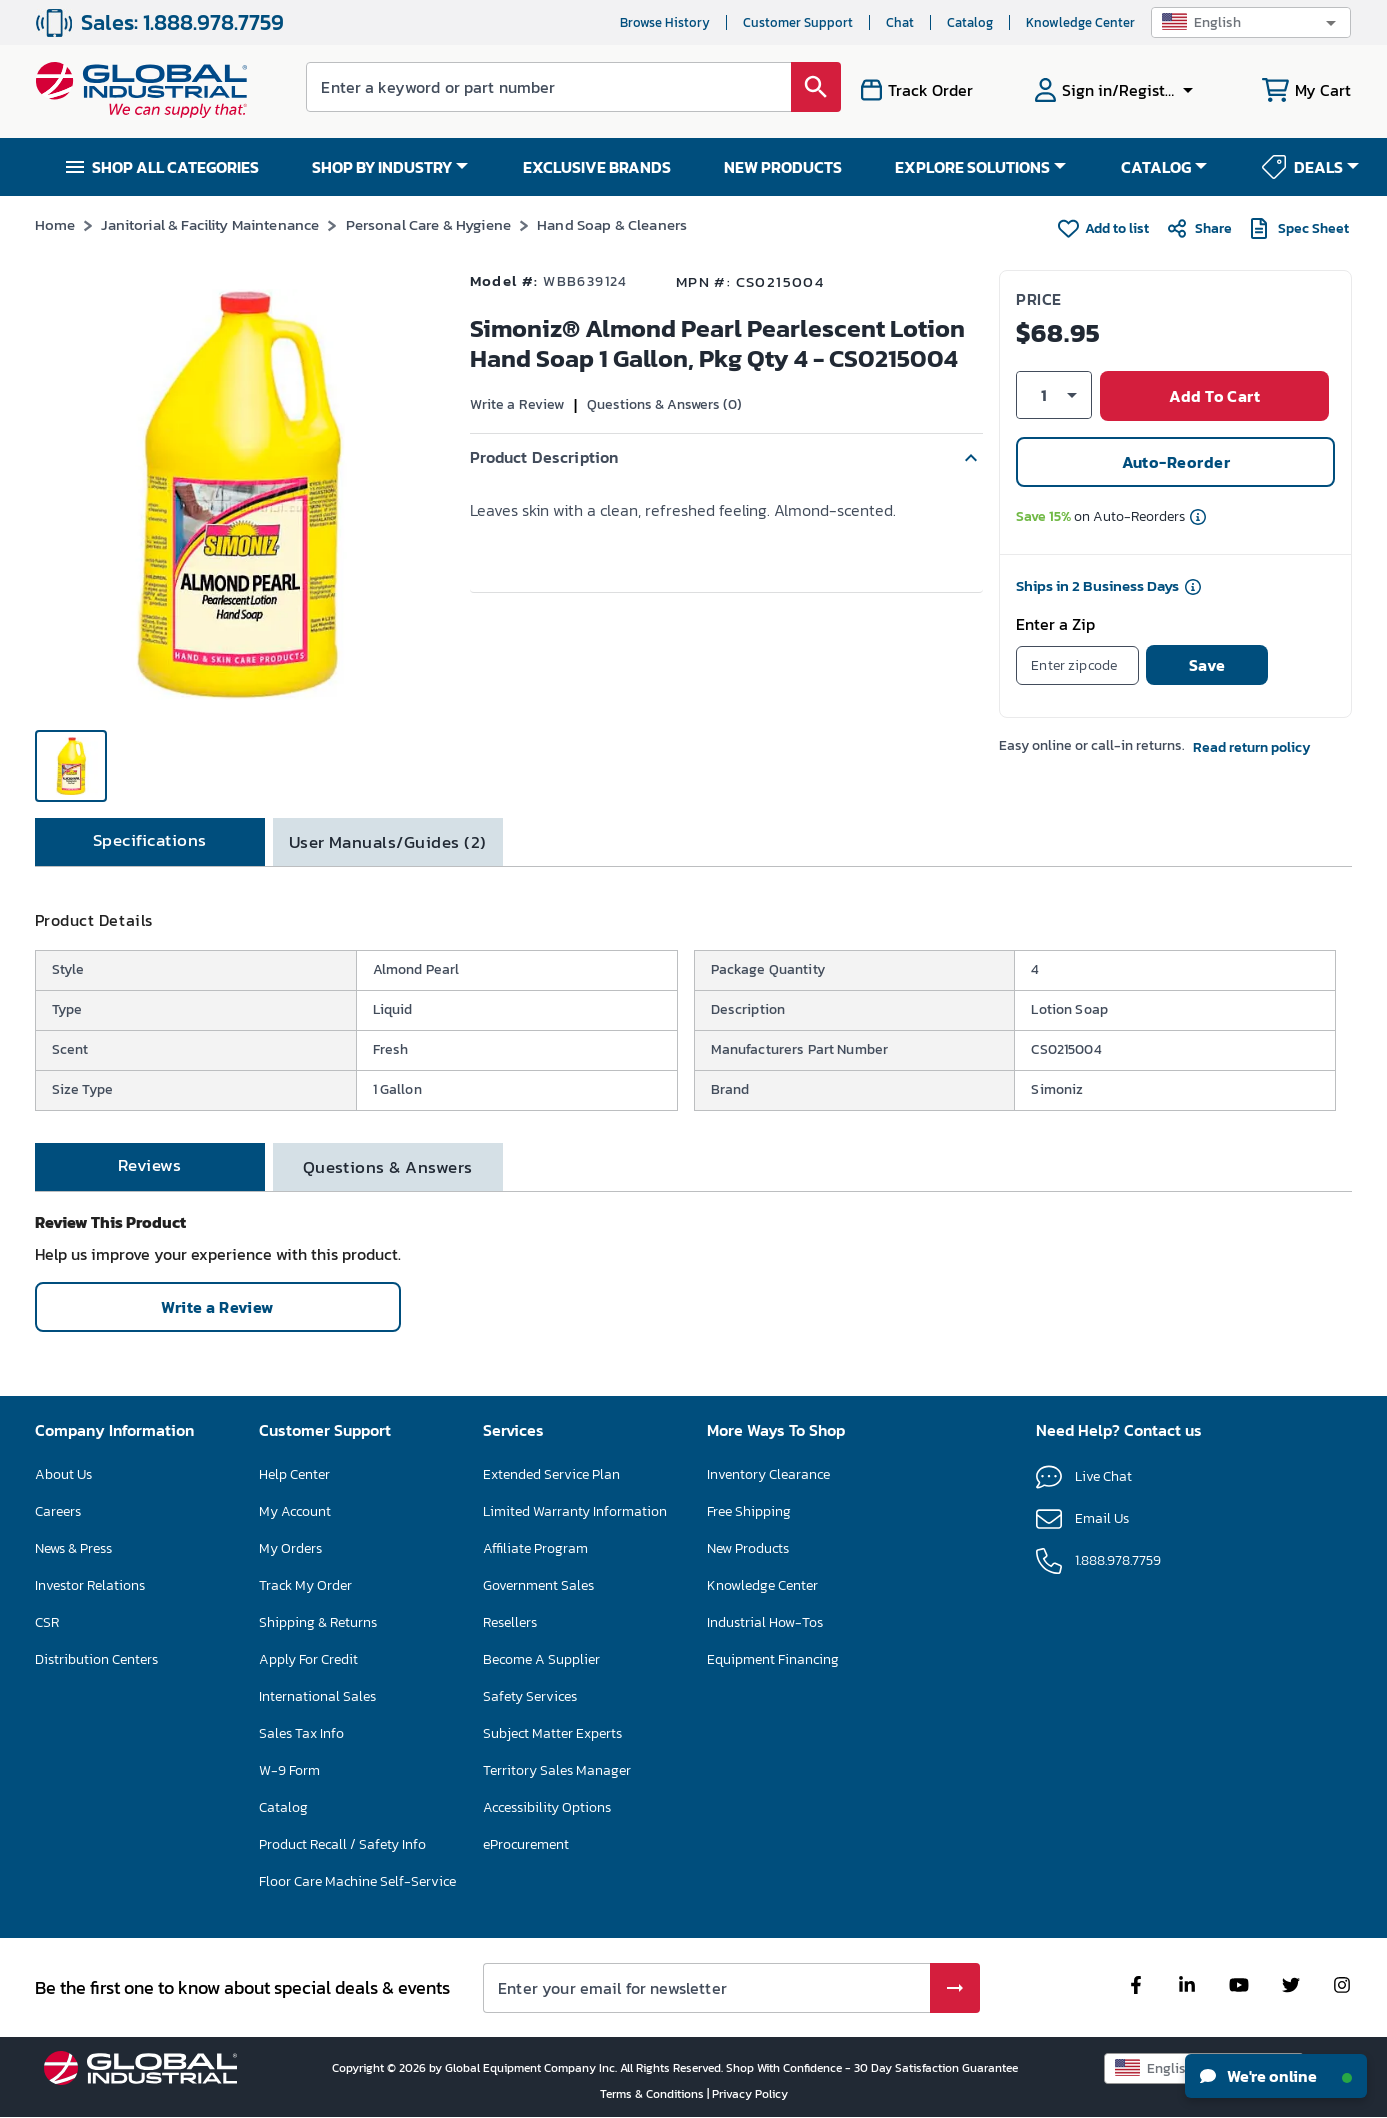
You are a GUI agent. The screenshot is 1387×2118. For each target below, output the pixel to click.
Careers (58, 1511)
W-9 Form (289, 1770)
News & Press (73, 1548)
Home (55, 224)
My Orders (290, 1548)
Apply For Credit (308, 1659)
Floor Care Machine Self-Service (357, 1881)
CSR (47, 1622)
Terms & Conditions (653, 2094)
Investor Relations (90, 1585)
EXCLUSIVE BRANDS (597, 167)
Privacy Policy (750, 2094)
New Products (748, 1548)
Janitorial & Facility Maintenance (210, 224)
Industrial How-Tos (765, 1622)
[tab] (150, 842)
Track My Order (305, 1585)
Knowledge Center (1080, 22)
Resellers (510, 1622)
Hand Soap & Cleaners (612, 224)
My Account (295, 1511)
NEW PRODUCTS (783, 167)
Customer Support (798, 22)
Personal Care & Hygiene (428, 224)
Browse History (665, 22)
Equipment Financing (773, 1659)
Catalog (970, 22)
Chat (900, 22)
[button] (1251, 22)
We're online (1276, 2076)
